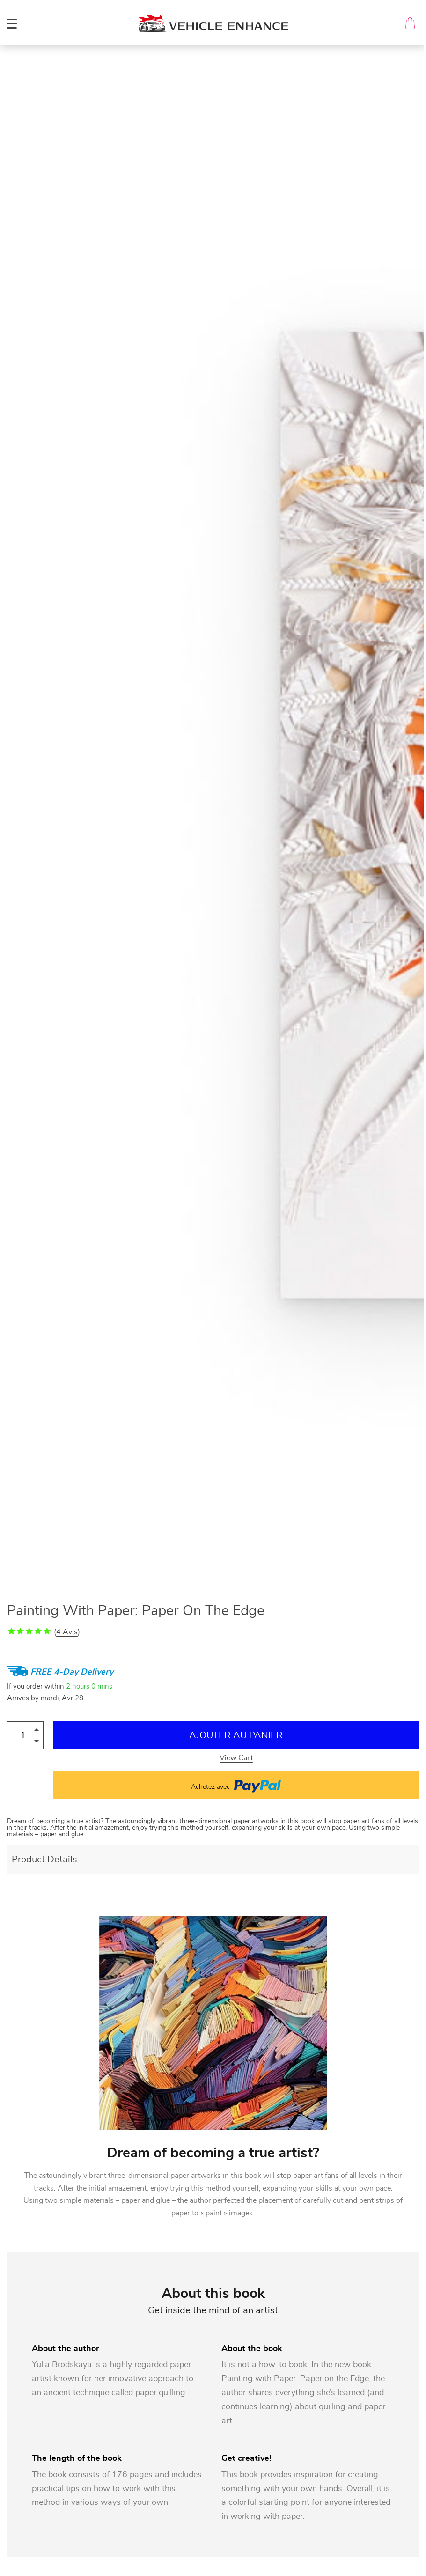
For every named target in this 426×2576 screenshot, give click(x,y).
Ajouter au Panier (236, 1735)
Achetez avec (236, 1785)
